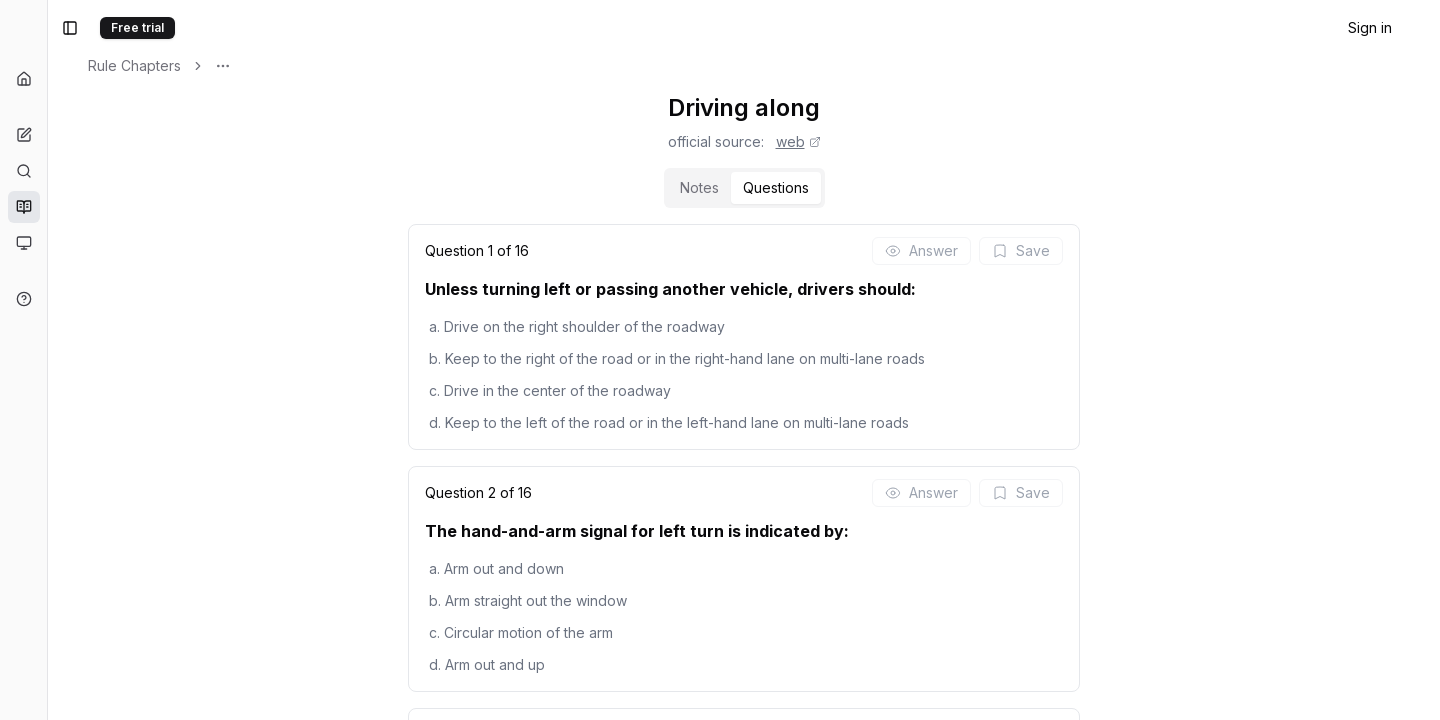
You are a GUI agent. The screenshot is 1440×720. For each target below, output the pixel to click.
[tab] (803, 188)
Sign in (1370, 27)
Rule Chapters (342, 65)
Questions (880, 187)
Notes (803, 187)
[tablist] (848, 188)
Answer (1025, 250)
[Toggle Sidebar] (255, 360)
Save (1125, 250)
